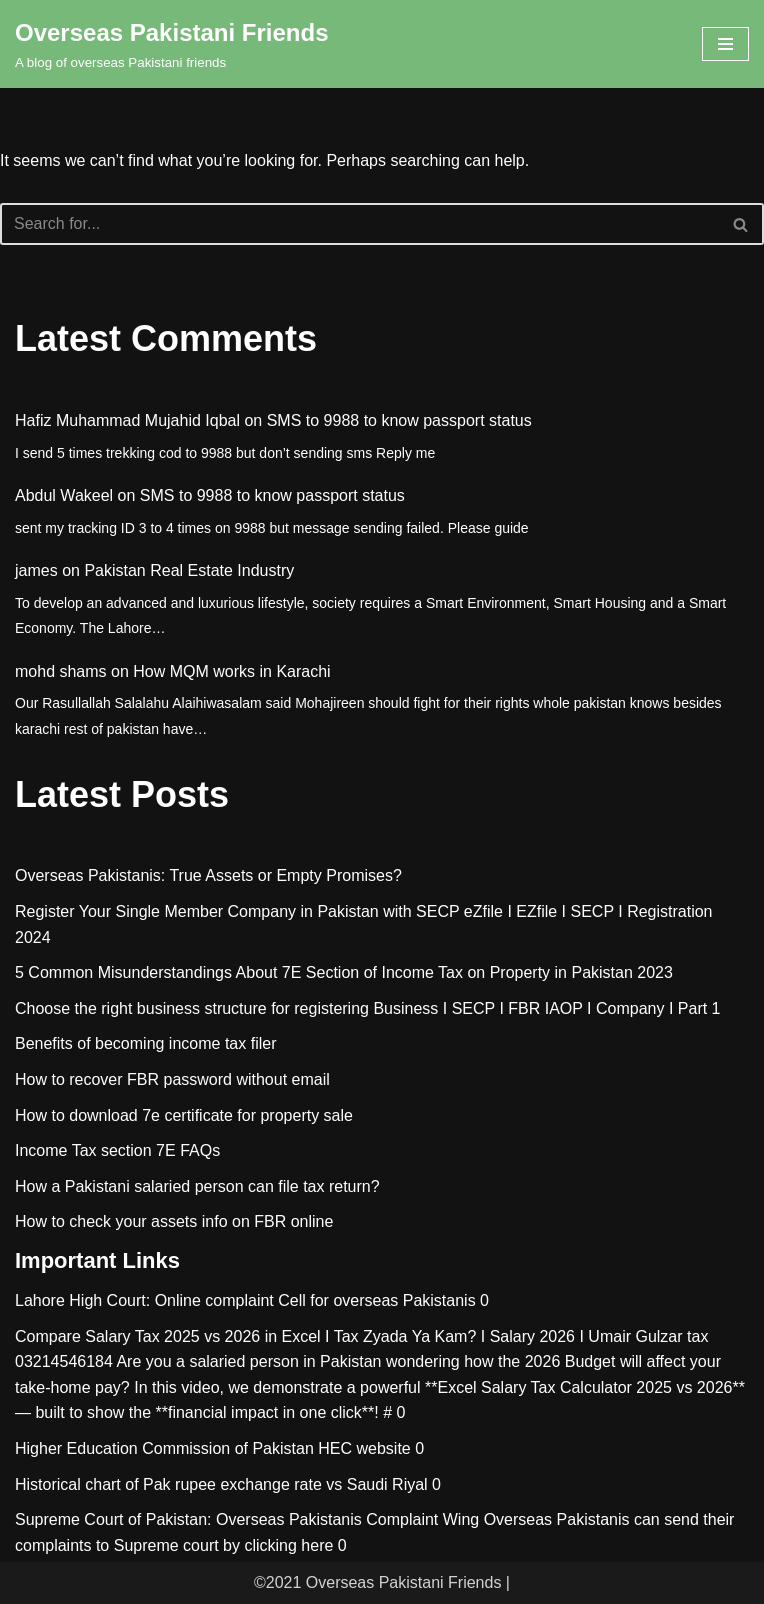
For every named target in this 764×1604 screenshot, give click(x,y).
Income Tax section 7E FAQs (117, 1150)
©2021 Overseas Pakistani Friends (377, 1582)
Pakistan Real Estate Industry (189, 570)
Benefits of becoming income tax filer (145, 1043)
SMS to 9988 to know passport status (399, 420)
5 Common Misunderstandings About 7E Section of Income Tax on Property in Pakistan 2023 (344, 972)
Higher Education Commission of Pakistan (164, 1448)
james (36, 570)
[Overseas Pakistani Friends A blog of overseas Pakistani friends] (172, 44)
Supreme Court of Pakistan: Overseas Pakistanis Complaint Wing (247, 1519)
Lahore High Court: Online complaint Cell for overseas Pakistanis (245, 1300)
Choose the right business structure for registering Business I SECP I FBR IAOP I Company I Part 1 (368, 1008)
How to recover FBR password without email (172, 1079)
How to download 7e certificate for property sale (184, 1115)
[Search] (359, 224)
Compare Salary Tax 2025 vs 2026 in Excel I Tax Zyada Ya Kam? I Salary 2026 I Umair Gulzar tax (361, 1336)
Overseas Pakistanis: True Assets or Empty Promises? (208, 875)
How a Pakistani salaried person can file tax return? (197, 1186)
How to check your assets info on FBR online (174, 1221)
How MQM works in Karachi (231, 671)
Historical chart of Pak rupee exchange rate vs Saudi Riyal (221, 1484)
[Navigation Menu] (725, 44)
